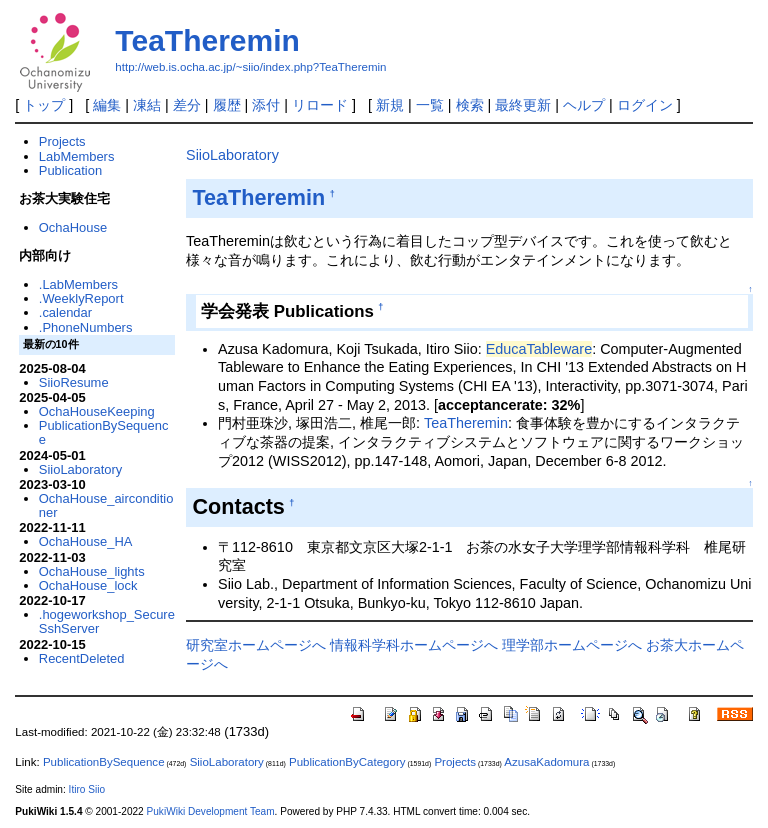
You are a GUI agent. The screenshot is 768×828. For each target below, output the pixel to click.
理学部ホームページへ (572, 645)
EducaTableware (539, 349)
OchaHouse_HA (86, 541)
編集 (107, 105)
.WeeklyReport (81, 298)
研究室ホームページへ (256, 645)
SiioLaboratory (232, 155)
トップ (44, 105)
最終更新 (523, 105)
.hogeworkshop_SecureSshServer (107, 621)
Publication (70, 170)
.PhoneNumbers (86, 327)
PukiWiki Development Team (211, 811)
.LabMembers (78, 284)
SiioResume (74, 382)
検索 (470, 105)
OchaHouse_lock (88, 585)
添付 (266, 105)
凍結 (147, 105)
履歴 (227, 105)
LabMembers (77, 156)
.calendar (65, 312)
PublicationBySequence (104, 432)
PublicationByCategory (347, 762)
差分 (187, 105)
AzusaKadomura (546, 762)
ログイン (645, 105)
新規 (390, 105)
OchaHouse (73, 227)
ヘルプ (584, 105)
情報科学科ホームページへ (414, 645)
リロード (320, 105)
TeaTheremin (207, 40)
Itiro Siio (87, 789)
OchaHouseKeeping (97, 411)
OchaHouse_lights (92, 571)
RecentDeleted (82, 658)
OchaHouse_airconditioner (106, 505)
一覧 (430, 105)
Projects (62, 141)
